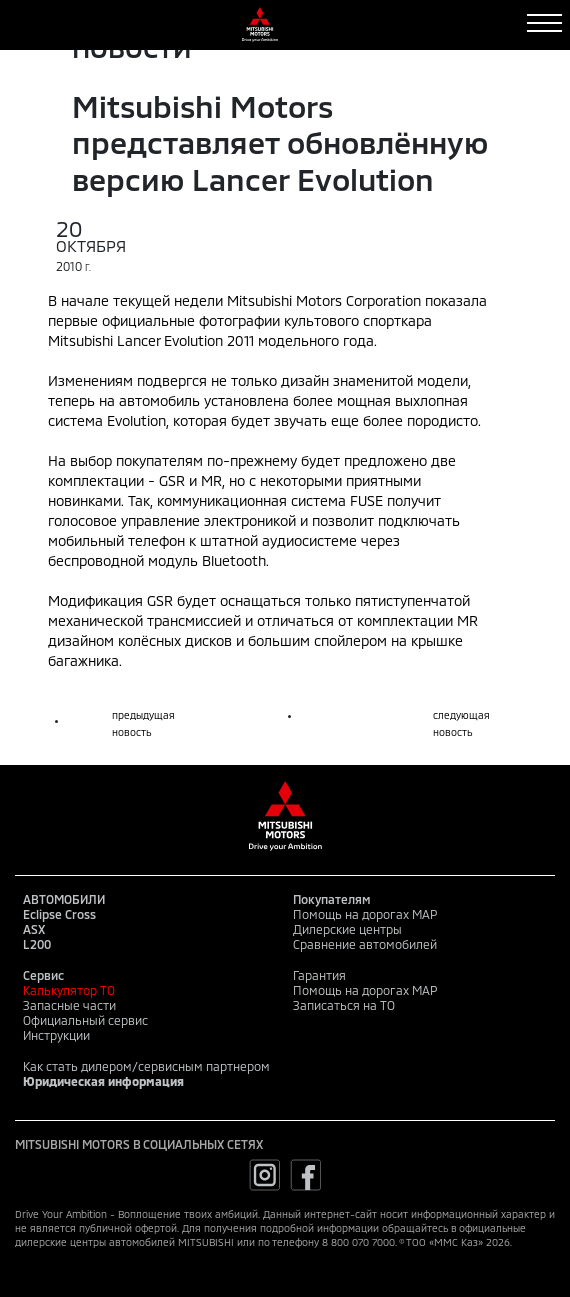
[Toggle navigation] (544, 23)
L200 (37, 944)
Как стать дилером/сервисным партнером (146, 1066)
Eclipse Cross (59, 914)
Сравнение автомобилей (365, 944)
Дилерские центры (347, 929)
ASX (34, 929)
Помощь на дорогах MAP (365, 914)
